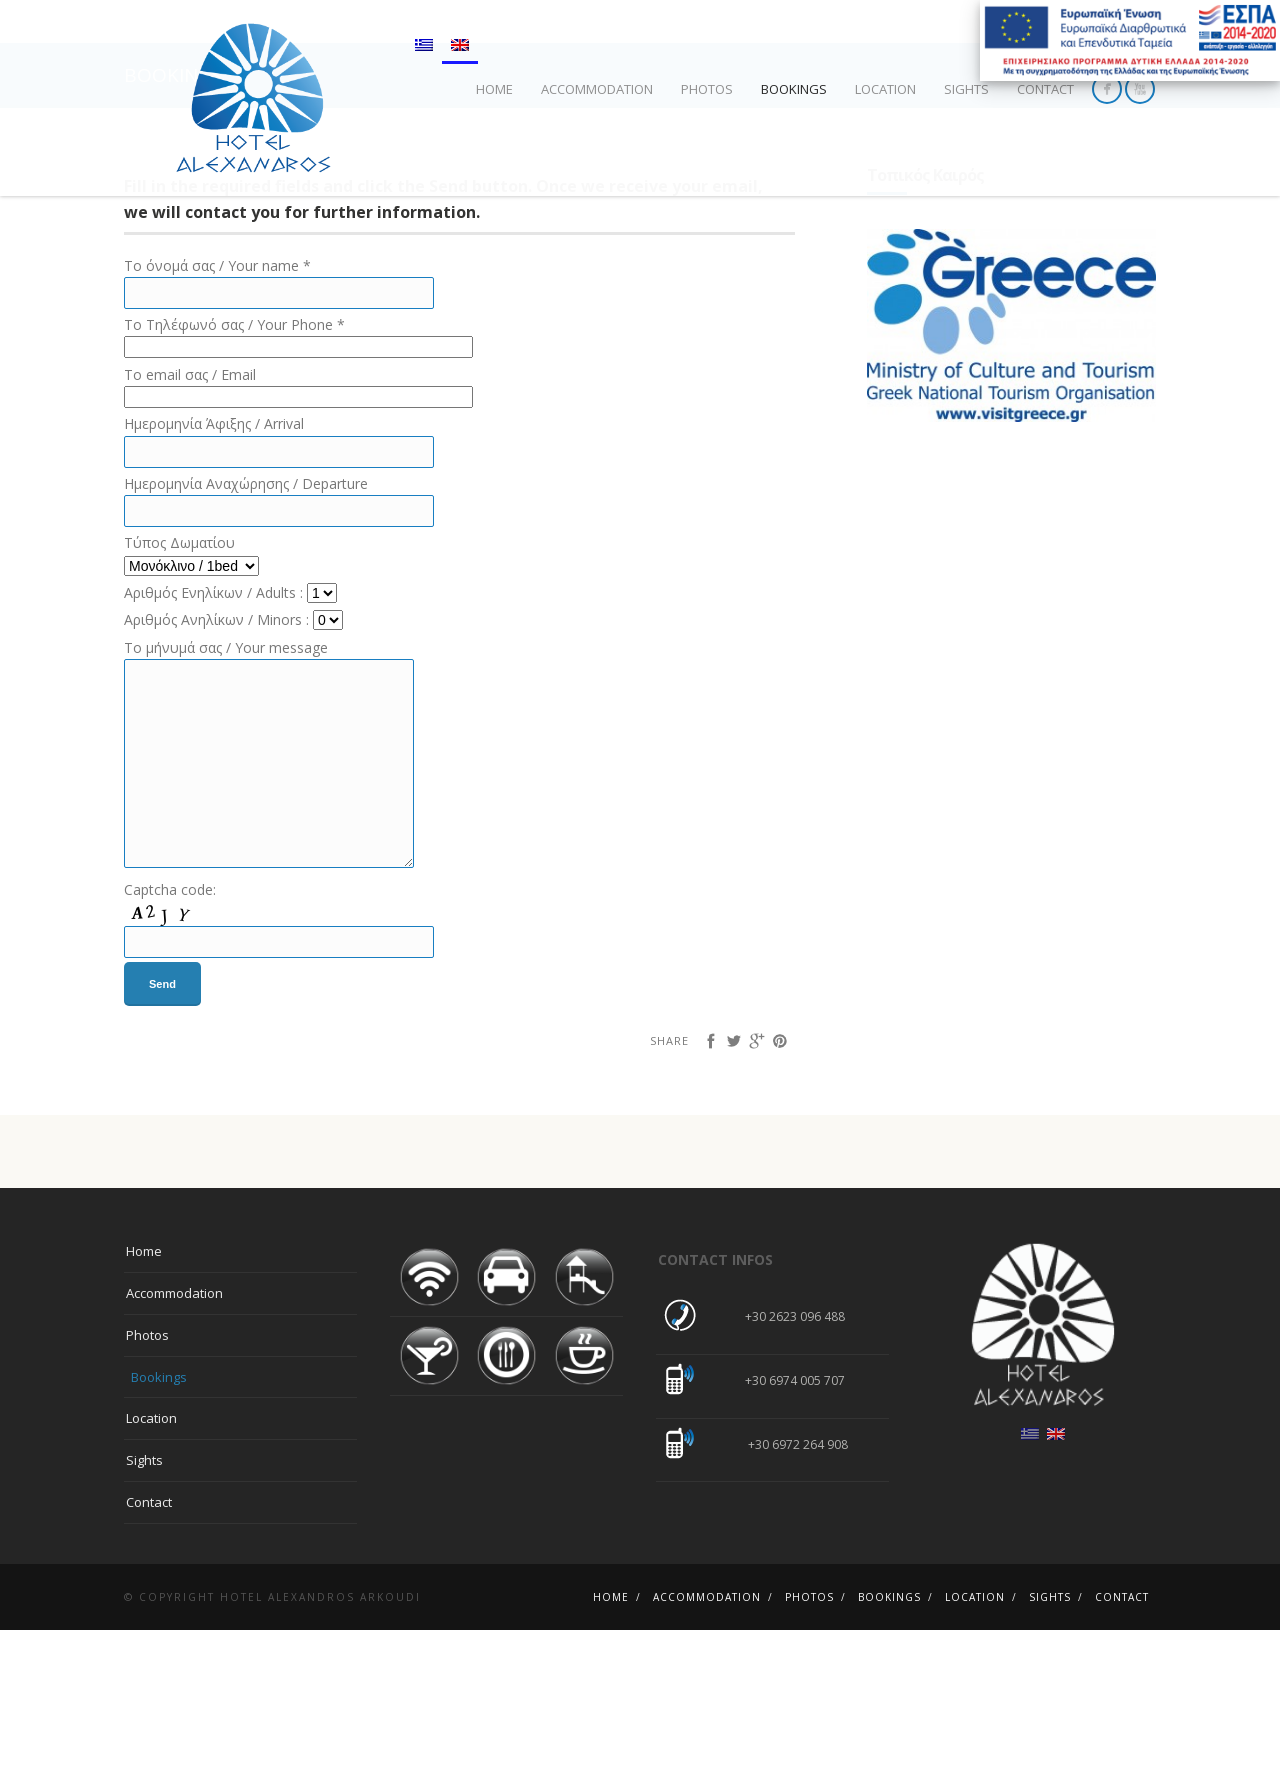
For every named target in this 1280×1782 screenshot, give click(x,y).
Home (494, 89)
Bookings (794, 89)
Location (885, 89)
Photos (707, 89)
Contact (1045, 89)
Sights (966, 89)
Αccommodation (597, 89)
